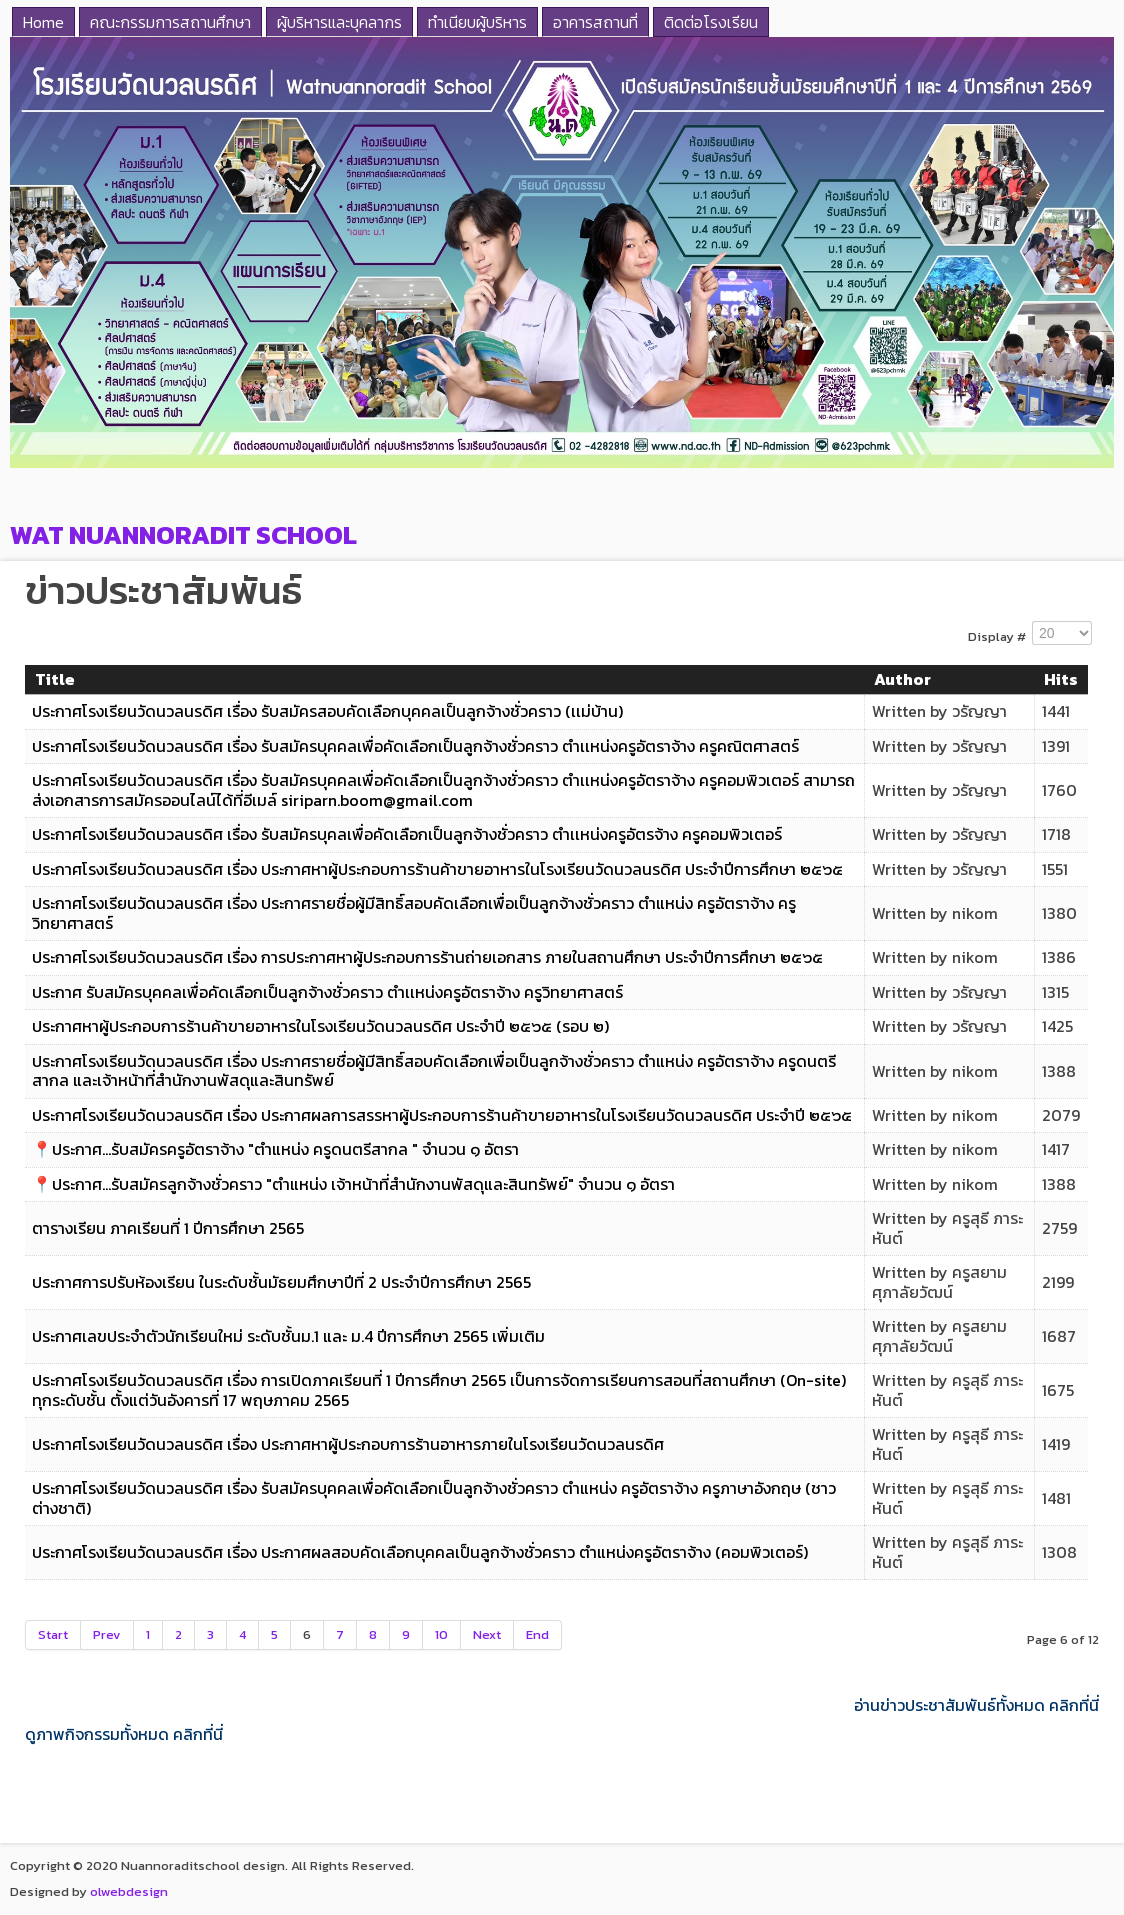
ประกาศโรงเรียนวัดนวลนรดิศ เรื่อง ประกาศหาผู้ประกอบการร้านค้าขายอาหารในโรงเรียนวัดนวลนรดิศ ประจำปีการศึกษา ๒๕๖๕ (437, 869)
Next (487, 1634)
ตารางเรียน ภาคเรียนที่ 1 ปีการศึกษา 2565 (168, 1228)
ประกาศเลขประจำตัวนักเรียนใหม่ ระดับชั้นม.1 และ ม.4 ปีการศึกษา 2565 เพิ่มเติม (288, 1336)
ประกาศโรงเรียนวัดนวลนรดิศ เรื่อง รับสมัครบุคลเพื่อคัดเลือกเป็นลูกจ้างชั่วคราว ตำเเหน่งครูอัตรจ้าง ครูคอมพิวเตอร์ (407, 834)
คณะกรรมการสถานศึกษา (170, 22)
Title (55, 679)
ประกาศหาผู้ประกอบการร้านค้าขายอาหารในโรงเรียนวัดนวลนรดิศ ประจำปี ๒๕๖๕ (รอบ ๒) (320, 1026)
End (537, 1634)
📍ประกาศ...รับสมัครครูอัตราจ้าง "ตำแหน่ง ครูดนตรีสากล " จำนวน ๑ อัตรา (275, 1149)
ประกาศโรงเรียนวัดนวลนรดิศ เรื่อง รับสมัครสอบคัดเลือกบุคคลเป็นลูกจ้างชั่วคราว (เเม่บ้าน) (327, 711)
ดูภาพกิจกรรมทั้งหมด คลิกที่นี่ (124, 1734)
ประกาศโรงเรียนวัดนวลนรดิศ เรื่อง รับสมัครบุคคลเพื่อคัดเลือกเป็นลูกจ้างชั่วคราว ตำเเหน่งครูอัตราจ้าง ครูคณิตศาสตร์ (415, 746)
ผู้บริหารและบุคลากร (339, 22)
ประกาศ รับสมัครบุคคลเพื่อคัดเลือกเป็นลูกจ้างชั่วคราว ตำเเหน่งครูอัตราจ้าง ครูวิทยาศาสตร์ (327, 992)
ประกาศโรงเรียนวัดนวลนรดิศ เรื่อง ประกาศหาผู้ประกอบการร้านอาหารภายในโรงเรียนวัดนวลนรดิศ (348, 1444)
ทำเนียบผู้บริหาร (477, 22)
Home (43, 22)
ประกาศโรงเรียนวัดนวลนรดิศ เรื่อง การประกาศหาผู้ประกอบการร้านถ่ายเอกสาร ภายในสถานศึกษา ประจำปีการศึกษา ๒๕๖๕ (427, 957)
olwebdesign (129, 1891)
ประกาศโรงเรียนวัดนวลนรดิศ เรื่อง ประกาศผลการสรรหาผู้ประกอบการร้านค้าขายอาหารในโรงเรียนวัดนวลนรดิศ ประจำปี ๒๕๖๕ (442, 1115)
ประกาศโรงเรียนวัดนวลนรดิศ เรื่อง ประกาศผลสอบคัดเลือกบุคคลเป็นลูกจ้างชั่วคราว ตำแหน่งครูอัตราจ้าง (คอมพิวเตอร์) (420, 1552)
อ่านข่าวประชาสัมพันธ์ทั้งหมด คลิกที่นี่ (976, 1705)
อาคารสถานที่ (595, 22)
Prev (107, 1634)
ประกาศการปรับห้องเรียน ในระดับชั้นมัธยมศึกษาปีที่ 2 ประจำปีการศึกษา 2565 (281, 1282)
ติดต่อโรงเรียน (711, 22)
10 (441, 1634)
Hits (1061, 679)
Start (53, 1634)
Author (902, 679)
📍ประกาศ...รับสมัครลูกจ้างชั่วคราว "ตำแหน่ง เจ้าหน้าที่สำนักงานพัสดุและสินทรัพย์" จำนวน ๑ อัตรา (353, 1184)
